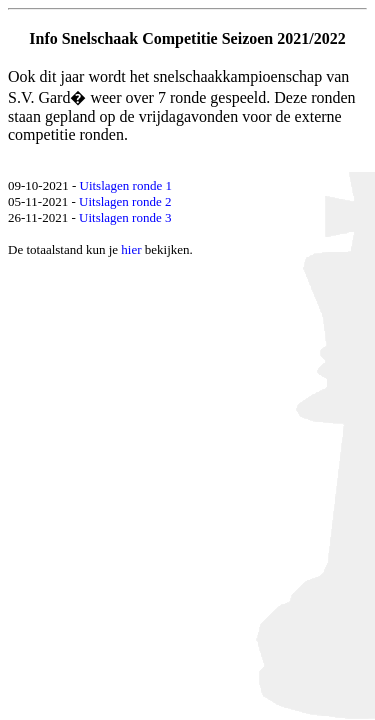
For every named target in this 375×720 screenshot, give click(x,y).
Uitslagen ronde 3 (125, 217)
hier (131, 249)
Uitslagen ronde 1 (126, 185)
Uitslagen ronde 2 (125, 201)
